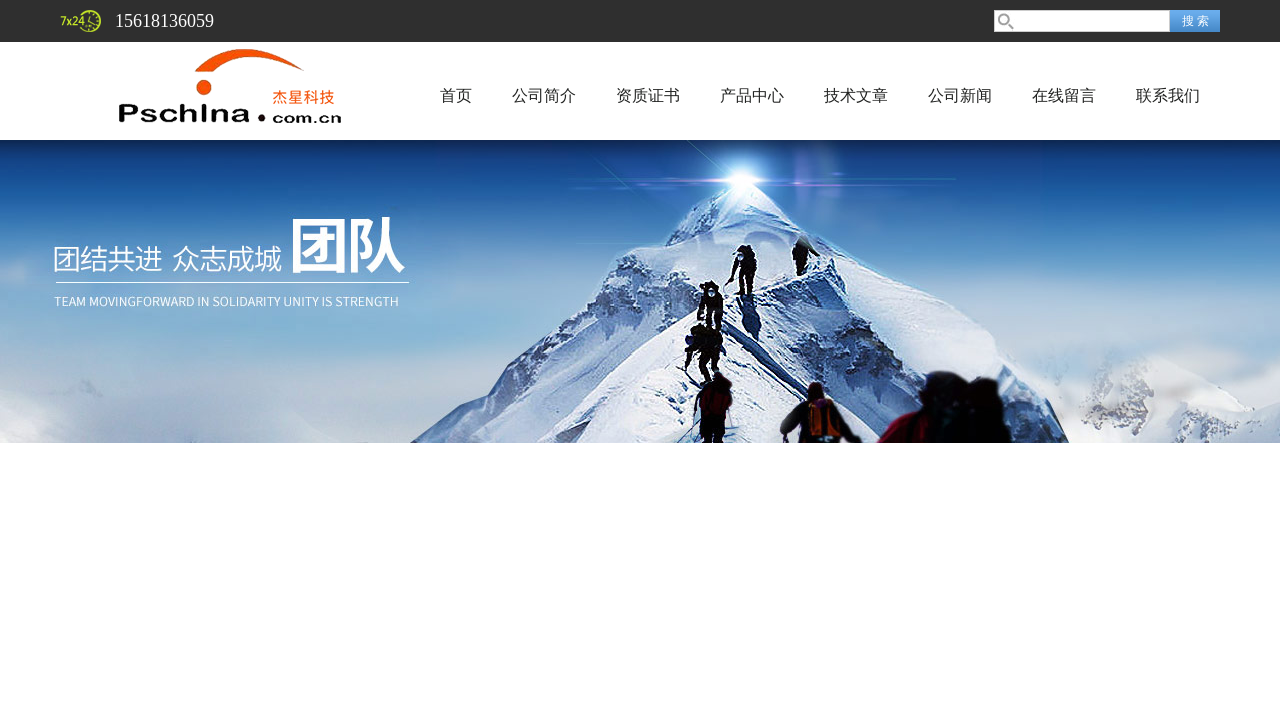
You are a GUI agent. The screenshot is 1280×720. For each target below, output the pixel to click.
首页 (456, 95)
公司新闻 (960, 95)
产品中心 (752, 95)
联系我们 (1168, 95)
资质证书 (648, 95)
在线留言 (1064, 95)
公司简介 (544, 95)
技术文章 (856, 95)
